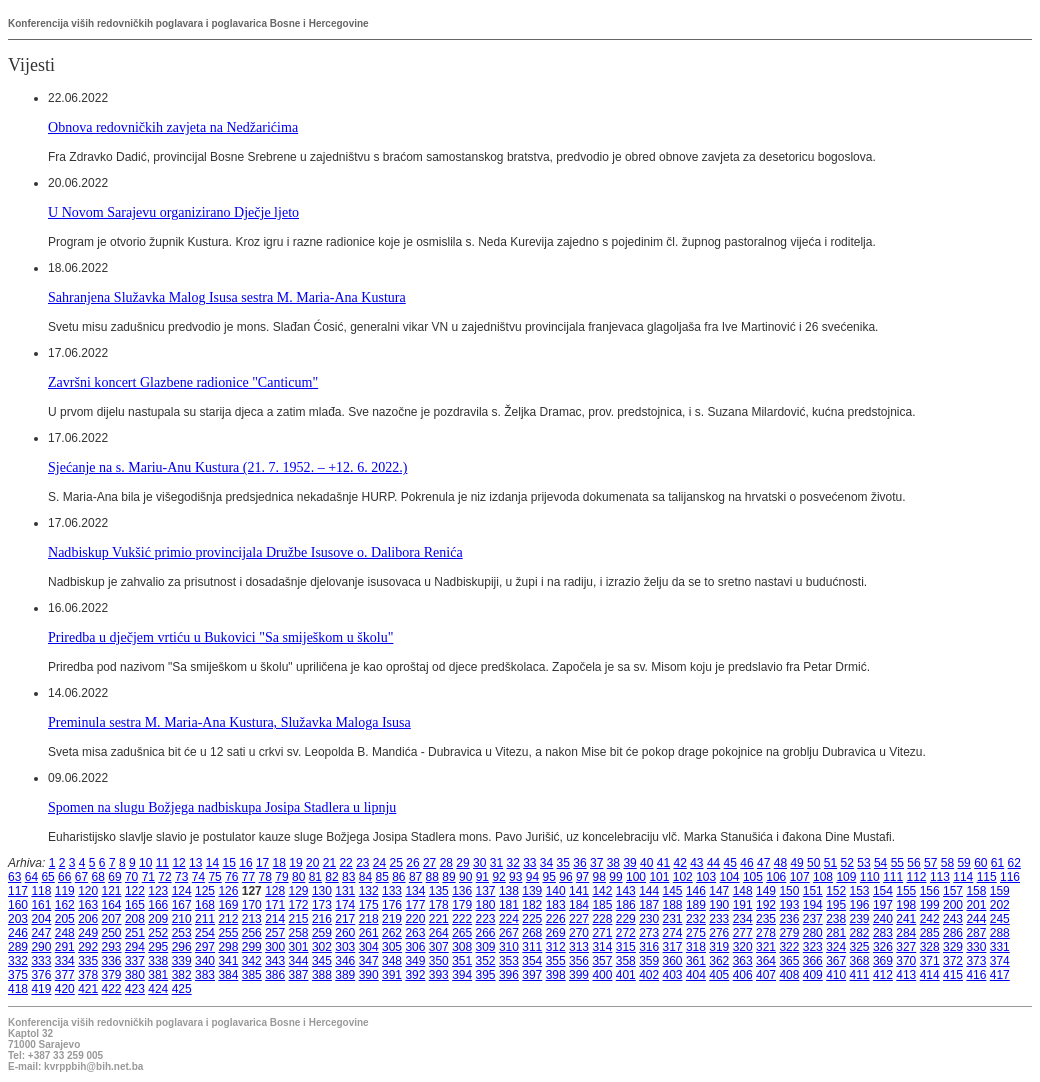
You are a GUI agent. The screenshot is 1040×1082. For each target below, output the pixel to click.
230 (649, 919)
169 (228, 905)
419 (41, 989)
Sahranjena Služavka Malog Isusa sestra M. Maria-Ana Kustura (227, 297)
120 (88, 891)
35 (563, 863)
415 (953, 975)
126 (228, 891)
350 (439, 961)
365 (789, 961)
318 (696, 947)
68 (98, 877)
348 (392, 961)
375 (18, 975)
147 (719, 891)
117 (18, 891)
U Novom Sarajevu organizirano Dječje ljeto (173, 212)
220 (415, 919)
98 (599, 877)
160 (18, 905)
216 (322, 919)
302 (322, 947)
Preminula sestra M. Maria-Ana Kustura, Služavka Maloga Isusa (229, 722)
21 (329, 863)
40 (646, 863)
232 (696, 919)
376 (41, 975)
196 (860, 905)
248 (65, 933)
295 (158, 947)
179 (462, 905)
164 (112, 905)
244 (976, 919)
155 (906, 891)
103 (706, 877)
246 (18, 933)
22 (345, 863)
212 (228, 919)
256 (252, 933)
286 (953, 933)
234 (743, 919)
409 (813, 975)
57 (930, 863)
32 (512, 863)
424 (158, 989)
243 (953, 919)
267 (509, 933)
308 (462, 947)
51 (830, 863)
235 (766, 919)
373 (976, 961)
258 (299, 933)
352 (486, 961)
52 (847, 863)
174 (345, 905)
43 (696, 863)
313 (579, 947)
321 (766, 947)
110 (870, 877)
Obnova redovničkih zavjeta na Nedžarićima (173, 127)
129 (299, 891)
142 (602, 891)
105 (753, 877)
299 (252, 947)
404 (696, 975)
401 (626, 975)
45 (730, 863)
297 (205, 947)
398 (556, 975)
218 (369, 919)
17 (262, 863)
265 (462, 933)
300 (275, 947)
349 (415, 961)
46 (746, 863)
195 (836, 905)
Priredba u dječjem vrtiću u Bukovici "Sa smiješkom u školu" (220, 637)
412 (883, 975)
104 (730, 877)
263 (415, 933)
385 (252, 975)
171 (275, 905)
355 (556, 961)
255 (228, 933)
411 (860, 975)
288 (1000, 933)
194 (813, 905)
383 (205, 975)
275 (696, 933)
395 (486, 975)
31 (496, 863)
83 (348, 877)
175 (369, 905)
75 (214, 877)
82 (331, 877)
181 (509, 905)
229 (626, 919)
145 (673, 891)
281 (836, 933)
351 (462, 961)
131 (345, 891)
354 (532, 961)
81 (315, 877)
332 (18, 961)
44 (713, 863)
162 (65, 905)
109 (846, 877)
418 (18, 989)
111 (893, 877)
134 (415, 891)
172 (299, 905)
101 (659, 877)
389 (345, 975)
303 (345, 947)
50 (813, 863)
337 (135, 961)
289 (18, 947)
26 (412, 863)
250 (112, 933)
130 (322, 891)
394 (462, 975)
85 (381, 877)
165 (135, 905)
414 (930, 975)
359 (649, 961)
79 (281, 877)
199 (930, 905)
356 (579, 961)
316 (649, 947)
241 (906, 919)
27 (429, 863)
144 (649, 891)
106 (776, 877)
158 (976, 891)
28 (446, 863)
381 (158, 975)
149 (766, 891)
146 (696, 891)
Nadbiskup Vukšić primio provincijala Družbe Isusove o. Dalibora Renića (255, 552)
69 (114, 877)
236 (789, 919)
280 (813, 933)
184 (579, 905)
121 (112, 891)
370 (906, 961)
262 (392, 933)
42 (679, 863)
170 (252, 905)
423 (135, 989)
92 (498, 877)
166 (158, 905)
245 (1000, 919)
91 (482, 877)
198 (906, 905)
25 (396, 863)
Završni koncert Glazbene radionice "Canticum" (183, 382)
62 (1014, 863)
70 (131, 877)
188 (673, 905)
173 (322, 905)
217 (345, 919)
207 (112, 919)
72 (164, 877)
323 (813, 947)
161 (41, 905)
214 (275, 919)
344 (299, 961)
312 (556, 947)
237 (813, 919)
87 (415, 877)
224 (509, 919)
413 (906, 975)
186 (626, 905)
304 (369, 947)
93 (515, 877)
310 (509, 947)
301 (299, 947)
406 (743, 975)
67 (81, 877)
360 (673, 961)
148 (743, 891)
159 (1000, 891)
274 (673, 933)
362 (719, 961)
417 (1000, 975)
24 (379, 863)
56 (913, 863)
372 (953, 961)
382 (182, 975)
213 (252, 919)
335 (88, 961)
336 (112, 961)
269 (556, 933)
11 (162, 863)
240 (883, 919)
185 (602, 905)
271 (602, 933)
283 (883, 933)
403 (673, 975)
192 (766, 905)
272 (626, 933)
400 (602, 975)
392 (415, 975)
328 (930, 947)
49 (796, 863)
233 (719, 919)
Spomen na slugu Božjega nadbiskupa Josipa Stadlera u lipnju (222, 807)
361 (696, 961)
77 (248, 877)
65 (47, 877)
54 (880, 863)
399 (579, 975)
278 (766, 933)
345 (322, 961)
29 (462, 863)
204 (41, 919)
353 (509, 961)
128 (275, 891)
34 (546, 863)
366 (813, 961)
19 (295, 863)
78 (265, 877)
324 (836, 947)
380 (135, 975)
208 (135, 919)
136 (462, 891)
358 (626, 961)
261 (369, 933)
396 (509, 975)
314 (602, 947)
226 (556, 919)
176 (392, 905)
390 (369, 975)
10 (145, 863)
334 (65, 961)
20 (312, 863)
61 (997, 863)
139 (532, 891)
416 (976, 975)
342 (252, 961)
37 (596, 863)
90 (465, 877)
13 (195, 863)
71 (148, 877)
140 (556, 891)
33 (529, 863)
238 (836, 919)
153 (860, 891)
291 (65, 947)
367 (836, 961)
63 (14, 877)
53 (863, 863)
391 (392, 975)
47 (763, 863)
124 (182, 891)
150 (789, 891)
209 (158, 919)
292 (88, 947)
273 (649, 933)
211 (205, 919)
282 (860, 933)
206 (88, 919)
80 (298, 877)
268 (532, 933)
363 (743, 961)
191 (743, 905)
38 (613, 863)
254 (205, 933)
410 (836, 975)
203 (18, 919)
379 (112, 975)
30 (479, 863)
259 (322, 933)
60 (980, 863)
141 (579, 891)
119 (65, 891)
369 (883, 961)
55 (897, 863)
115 (987, 877)
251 (135, 933)
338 (158, 961)
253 (182, 933)
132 (369, 891)
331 (1000, 947)
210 (182, 919)
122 (135, 891)
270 (579, 933)
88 (432, 877)
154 (883, 891)
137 (486, 891)
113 (940, 877)
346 (345, 961)
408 (789, 975)
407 (766, 975)
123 (158, 891)
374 (1000, 961)
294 (135, 947)
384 (228, 975)
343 (275, 961)
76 (231, 877)
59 (963, 863)
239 (860, 919)
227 (579, 919)
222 (462, 919)
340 (205, 961)
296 (182, 947)
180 (486, 905)
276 (719, 933)
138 (509, 891)
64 (31, 877)
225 (532, 919)
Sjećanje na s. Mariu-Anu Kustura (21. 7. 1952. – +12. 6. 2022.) (227, 467)
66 (64, 877)
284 (906, 933)
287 (976, 933)
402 (649, 975)
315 (626, 947)
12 (178, 863)
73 (181, 877)
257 (275, 933)
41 (663, 863)
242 (930, 919)
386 (275, 975)
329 (953, 947)
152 (836, 891)
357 (602, 961)
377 (65, 975)
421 (88, 989)
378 (88, 975)
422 (112, 989)
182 (532, 905)
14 (212, 863)
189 (696, 905)
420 (65, 989)
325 (860, 947)
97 (582, 877)
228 (602, 919)
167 (182, 905)
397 (532, 975)
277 (743, 933)
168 (205, 905)
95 (549, 877)
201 (976, 905)
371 (930, 961)
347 (369, 961)
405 (719, 975)
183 (556, 905)
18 (279, 863)
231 (673, 919)
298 (228, 947)
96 (565, 877)
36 (579, 863)
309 (486, 947)
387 (299, 975)
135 (439, 891)
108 (823, 877)
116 (1010, 877)
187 (649, 905)
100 (636, 877)
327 (906, 947)
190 (719, 905)
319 (719, 947)
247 (41, 933)
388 (322, 975)
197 (883, 905)
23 (362, 863)
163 (88, 905)
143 (626, 891)
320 (743, 947)
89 (448, 877)
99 (615, 877)
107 (800, 877)
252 (158, 933)
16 (245, 863)
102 (683, 877)
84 (365, 877)
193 (789, 905)
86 (398, 877)
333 (41, 961)
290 (41, 947)
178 (439, 905)
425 (182, 989)
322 (789, 947)
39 (629, 863)
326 (883, 947)
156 (930, 891)
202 (1000, 905)
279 (789, 933)
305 (392, 947)
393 (439, 975)
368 (860, 961)
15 (229, 863)
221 (439, 919)
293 (112, 947)
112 (917, 877)
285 (930, 933)
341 (228, 961)
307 (439, 947)
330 (976, 947)
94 (532, 877)
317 (673, 947)
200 (953, 905)
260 (345, 933)
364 (766, 961)
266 (486, 933)
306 (415, 947)
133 (392, 891)
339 (182, 961)
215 (299, 919)
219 (392, 919)
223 (486, 919)
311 (532, 947)
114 (963, 877)
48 (780, 863)
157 (953, 891)
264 (439, 933)
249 (88, 933)
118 (41, 891)
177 (415, 905)
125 (205, 891)
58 (947, 863)
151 (813, 891)
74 (198, 877)
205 (65, 919)
